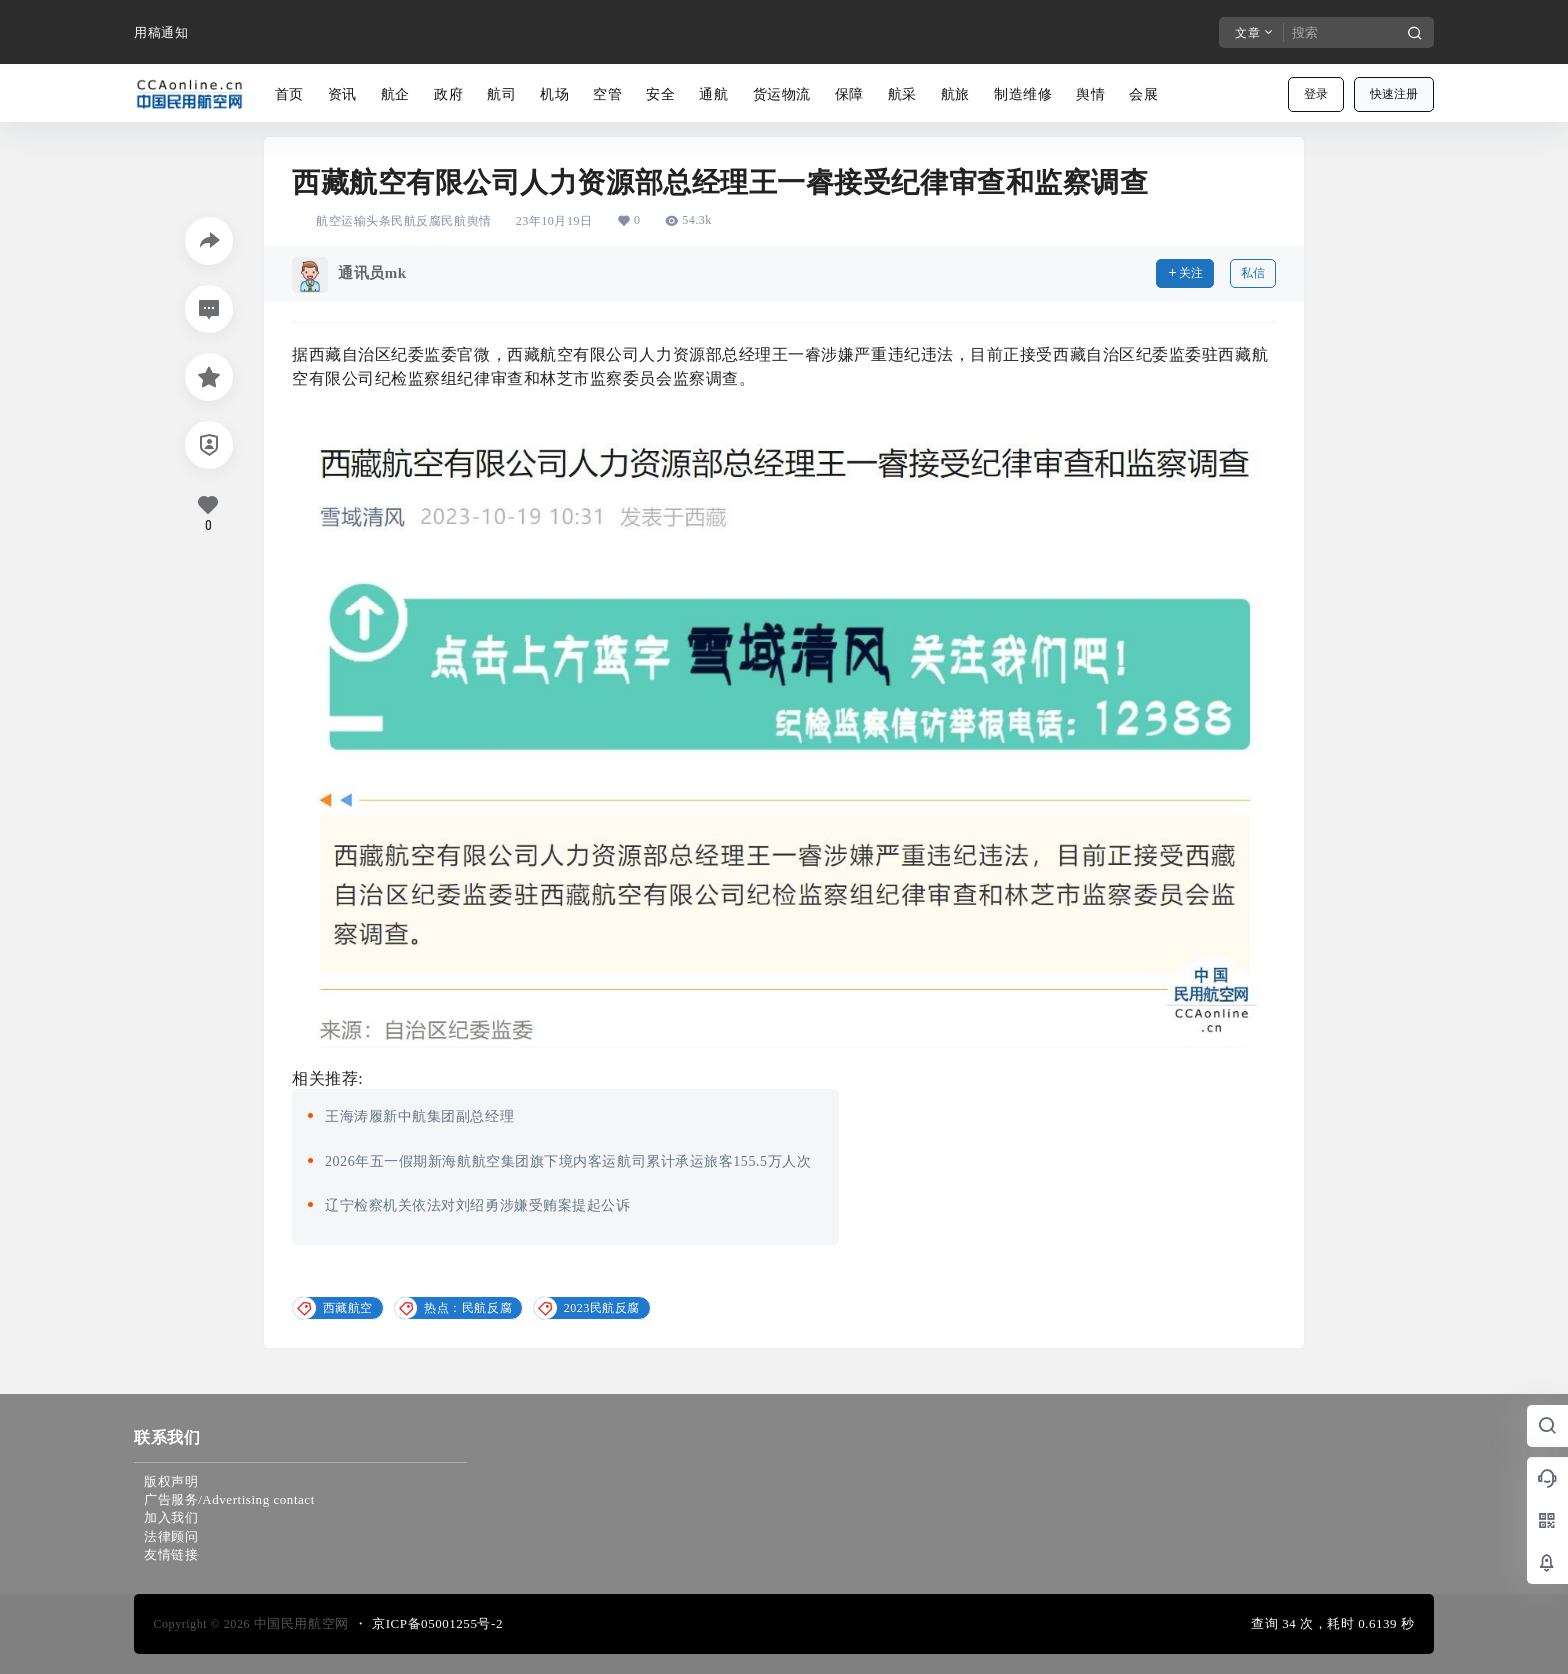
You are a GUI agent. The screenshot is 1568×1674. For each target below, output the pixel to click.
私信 (1253, 273)
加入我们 (171, 1517)
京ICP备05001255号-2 (437, 1623)
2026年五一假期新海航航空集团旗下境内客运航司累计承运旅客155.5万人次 (568, 1161)
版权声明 (171, 1481)
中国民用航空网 (299, 1623)
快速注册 (1394, 94)
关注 (1185, 273)
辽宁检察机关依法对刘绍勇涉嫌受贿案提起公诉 (477, 1205)
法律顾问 (171, 1536)
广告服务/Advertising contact (229, 1499)
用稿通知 (161, 32)
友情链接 (171, 1554)
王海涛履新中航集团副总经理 (419, 1116)
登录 (1316, 94)
